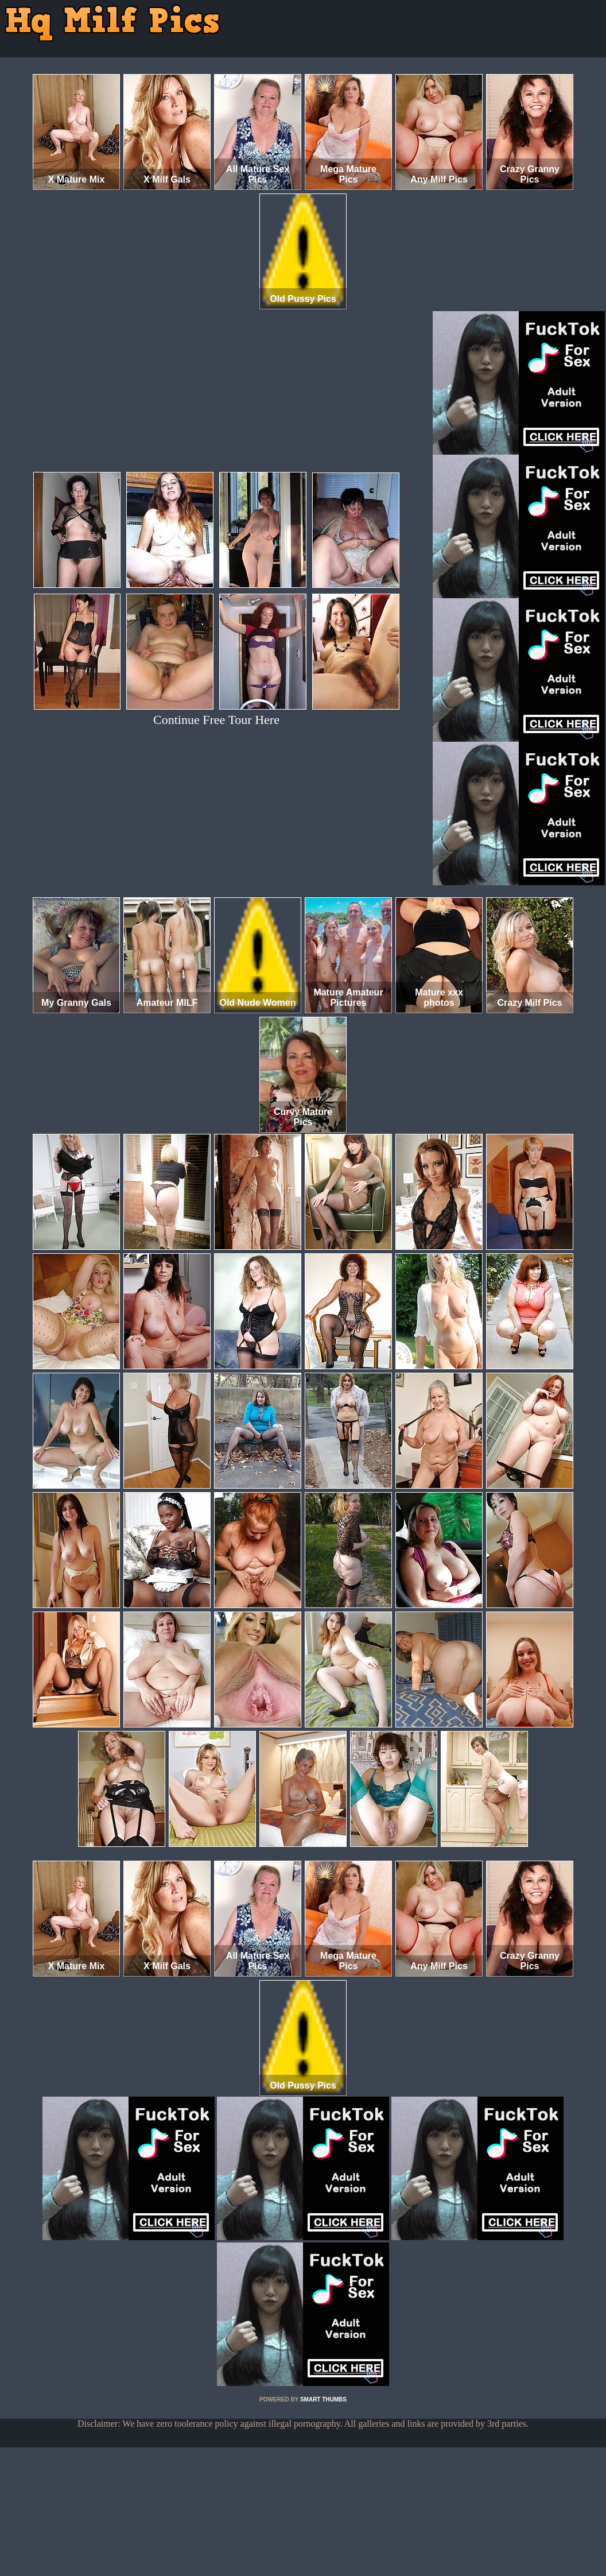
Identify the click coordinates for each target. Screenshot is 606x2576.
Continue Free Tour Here (216, 719)
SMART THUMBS (323, 2399)
